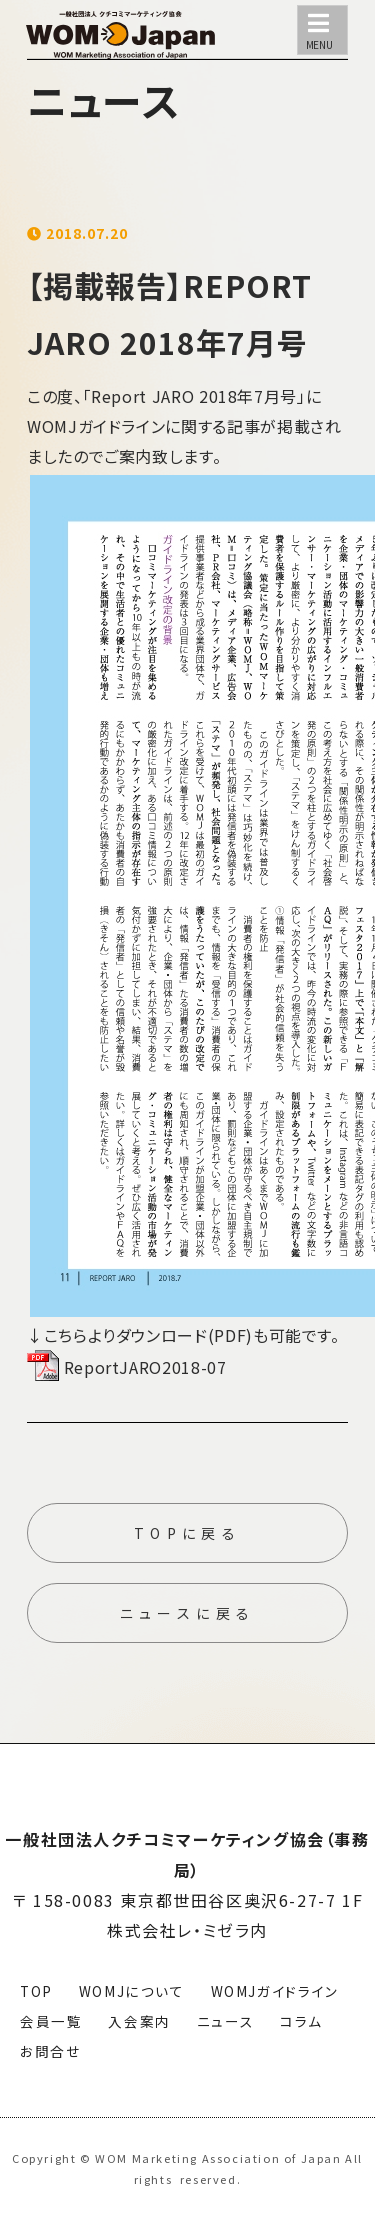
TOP (36, 1991)
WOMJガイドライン (275, 1991)
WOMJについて (132, 1991)
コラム (301, 2021)
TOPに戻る (187, 1533)
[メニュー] (322, 30)
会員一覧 (51, 2021)
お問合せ (50, 2051)
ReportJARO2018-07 (127, 1367)
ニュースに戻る (188, 1613)
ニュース (225, 2021)
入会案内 (139, 2021)
